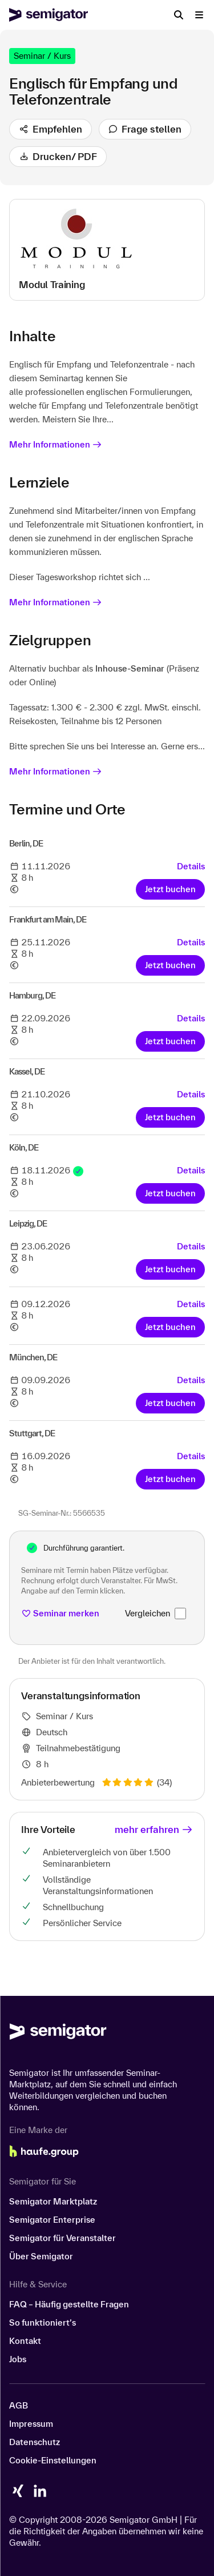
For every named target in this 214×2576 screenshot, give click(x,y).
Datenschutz (34, 2442)
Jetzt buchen (170, 889)
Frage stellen (145, 128)
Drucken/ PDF (58, 156)
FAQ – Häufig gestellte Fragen (69, 2304)
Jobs (17, 2359)
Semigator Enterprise (52, 2219)
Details (191, 866)
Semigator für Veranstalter (62, 2238)
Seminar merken (60, 1613)
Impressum (31, 2424)
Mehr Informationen (55, 444)
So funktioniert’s (42, 2322)
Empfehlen (50, 128)
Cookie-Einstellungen (52, 2460)
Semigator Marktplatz (53, 2201)
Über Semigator (41, 2256)
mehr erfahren (154, 1829)
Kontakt (25, 2341)
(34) (137, 1782)
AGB (18, 2405)
